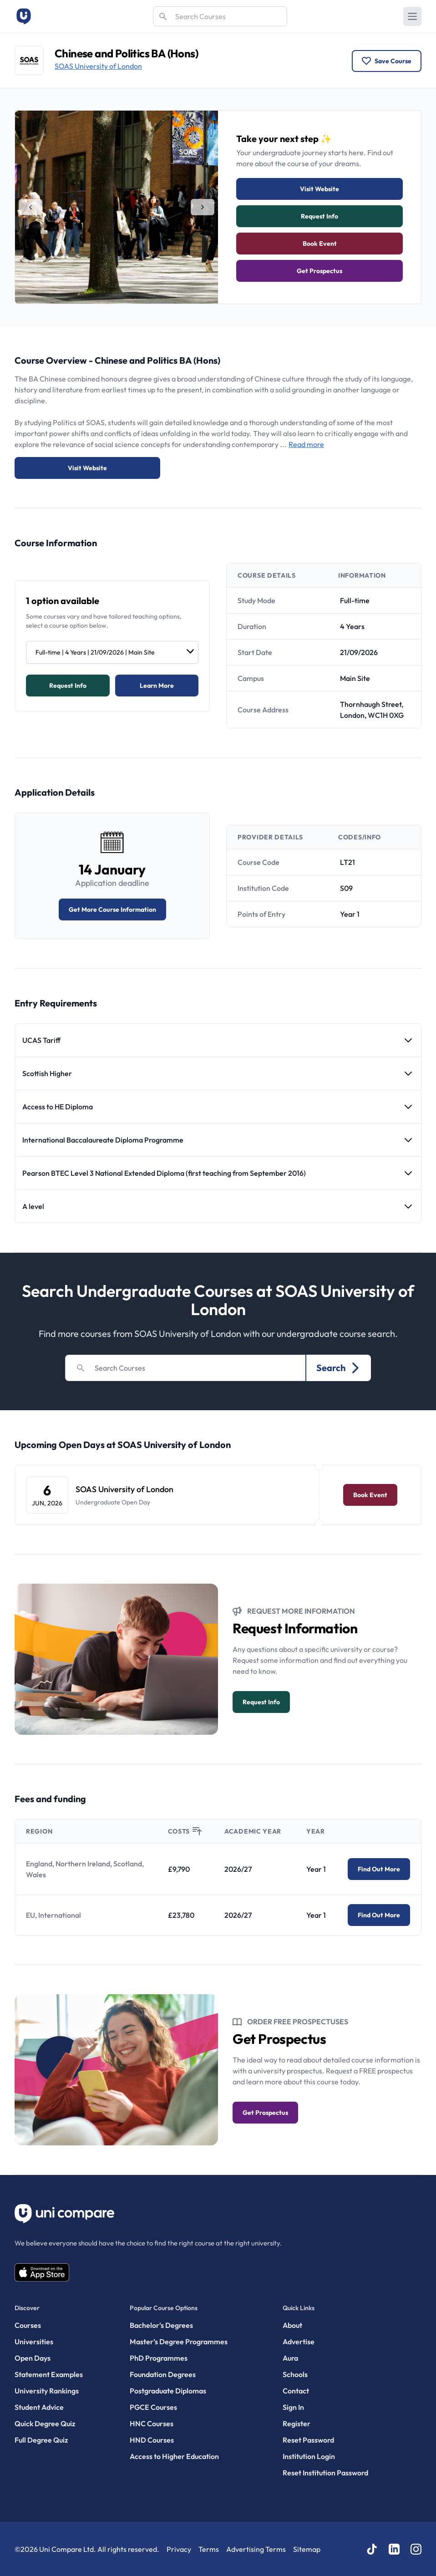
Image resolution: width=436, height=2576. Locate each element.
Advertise (298, 2341)
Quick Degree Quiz (45, 2423)
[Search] (220, 16)
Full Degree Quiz (41, 2439)
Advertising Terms (256, 2549)
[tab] (30, 207)
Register (296, 2423)
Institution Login (309, 2456)
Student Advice (39, 2407)
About (292, 2325)
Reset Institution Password (325, 2472)
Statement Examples (49, 2374)
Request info (319, 216)
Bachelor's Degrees (161, 2325)
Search (338, 1367)
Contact (296, 2390)
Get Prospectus (319, 271)
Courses (28, 2325)
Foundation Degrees (163, 2374)
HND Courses (152, 2439)
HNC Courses (151, 2423)
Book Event (320, 243)
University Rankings (47, 2390)
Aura (290, 2358)
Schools (295, 2374)
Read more (306, 444)
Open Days (33, 2358)
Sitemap (306, 2549)
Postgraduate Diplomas (168, 2390)
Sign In (293, 2407)
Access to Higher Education (174, 2456)
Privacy (179, 2549)
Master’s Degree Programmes (179, 2341)
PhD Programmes (159, 2358)
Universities (34, 2341)
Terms (208, 2549)
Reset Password (308, 2439)
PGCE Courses (153, 2407)
